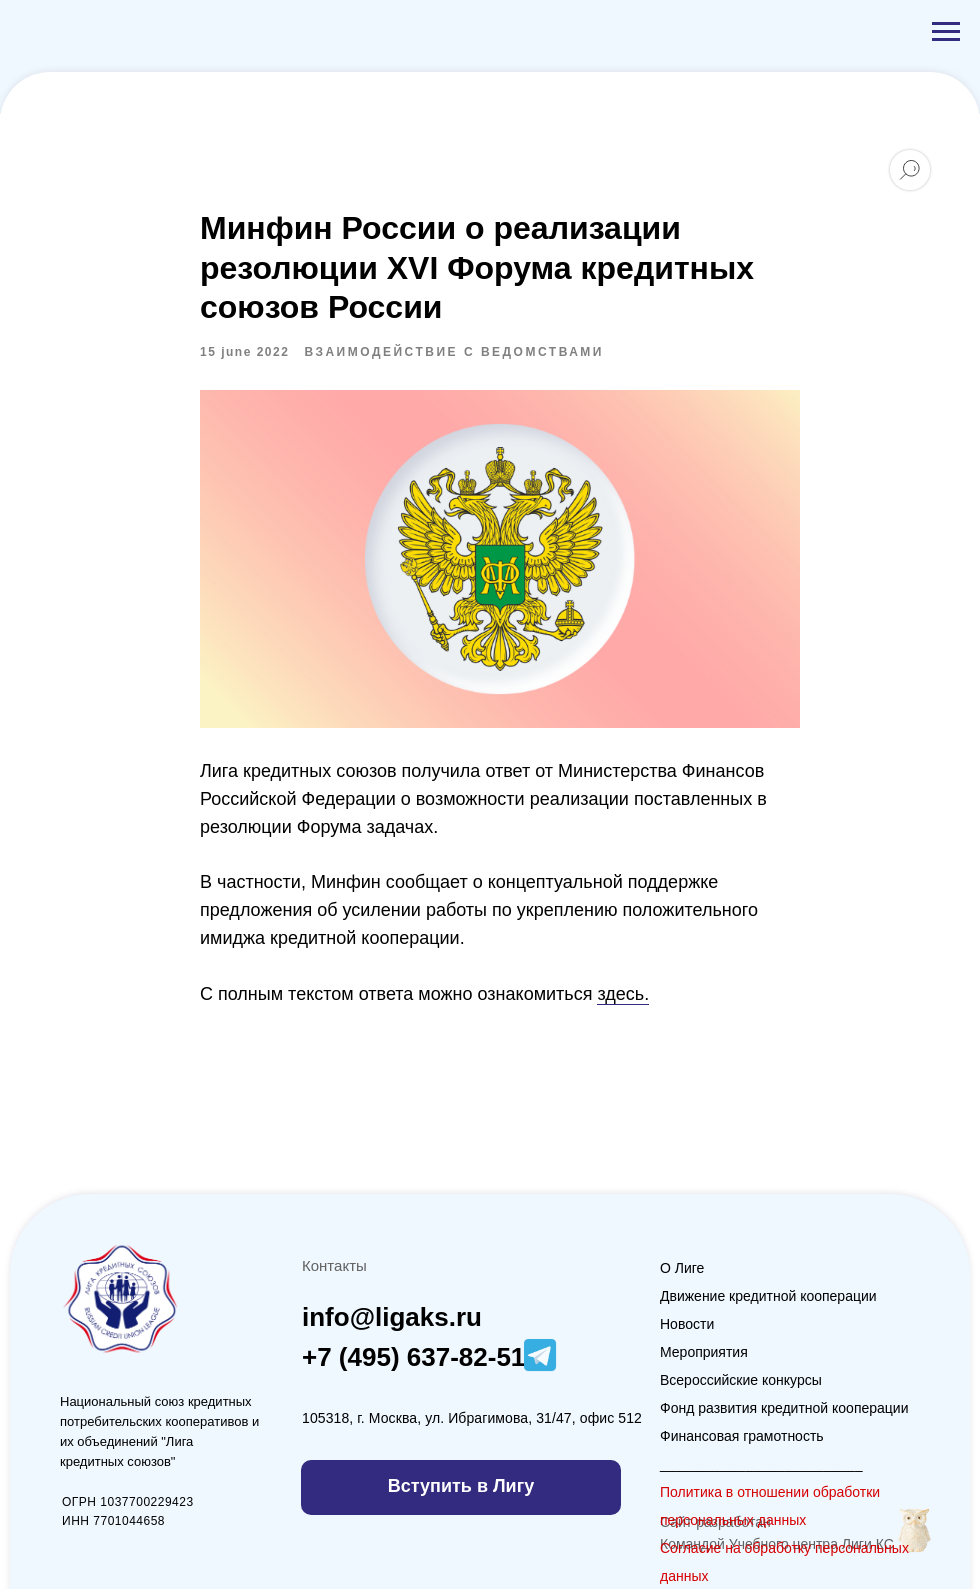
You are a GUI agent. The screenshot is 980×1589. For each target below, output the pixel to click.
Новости (687, 1324)
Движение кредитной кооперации (768, 1296)
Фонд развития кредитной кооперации (784, 1408)
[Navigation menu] (946, 32)
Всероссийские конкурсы (741, 1380)
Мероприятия (704, 1352)
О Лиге (682, 1268)
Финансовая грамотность (742, 1436)
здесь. (623, 994)
